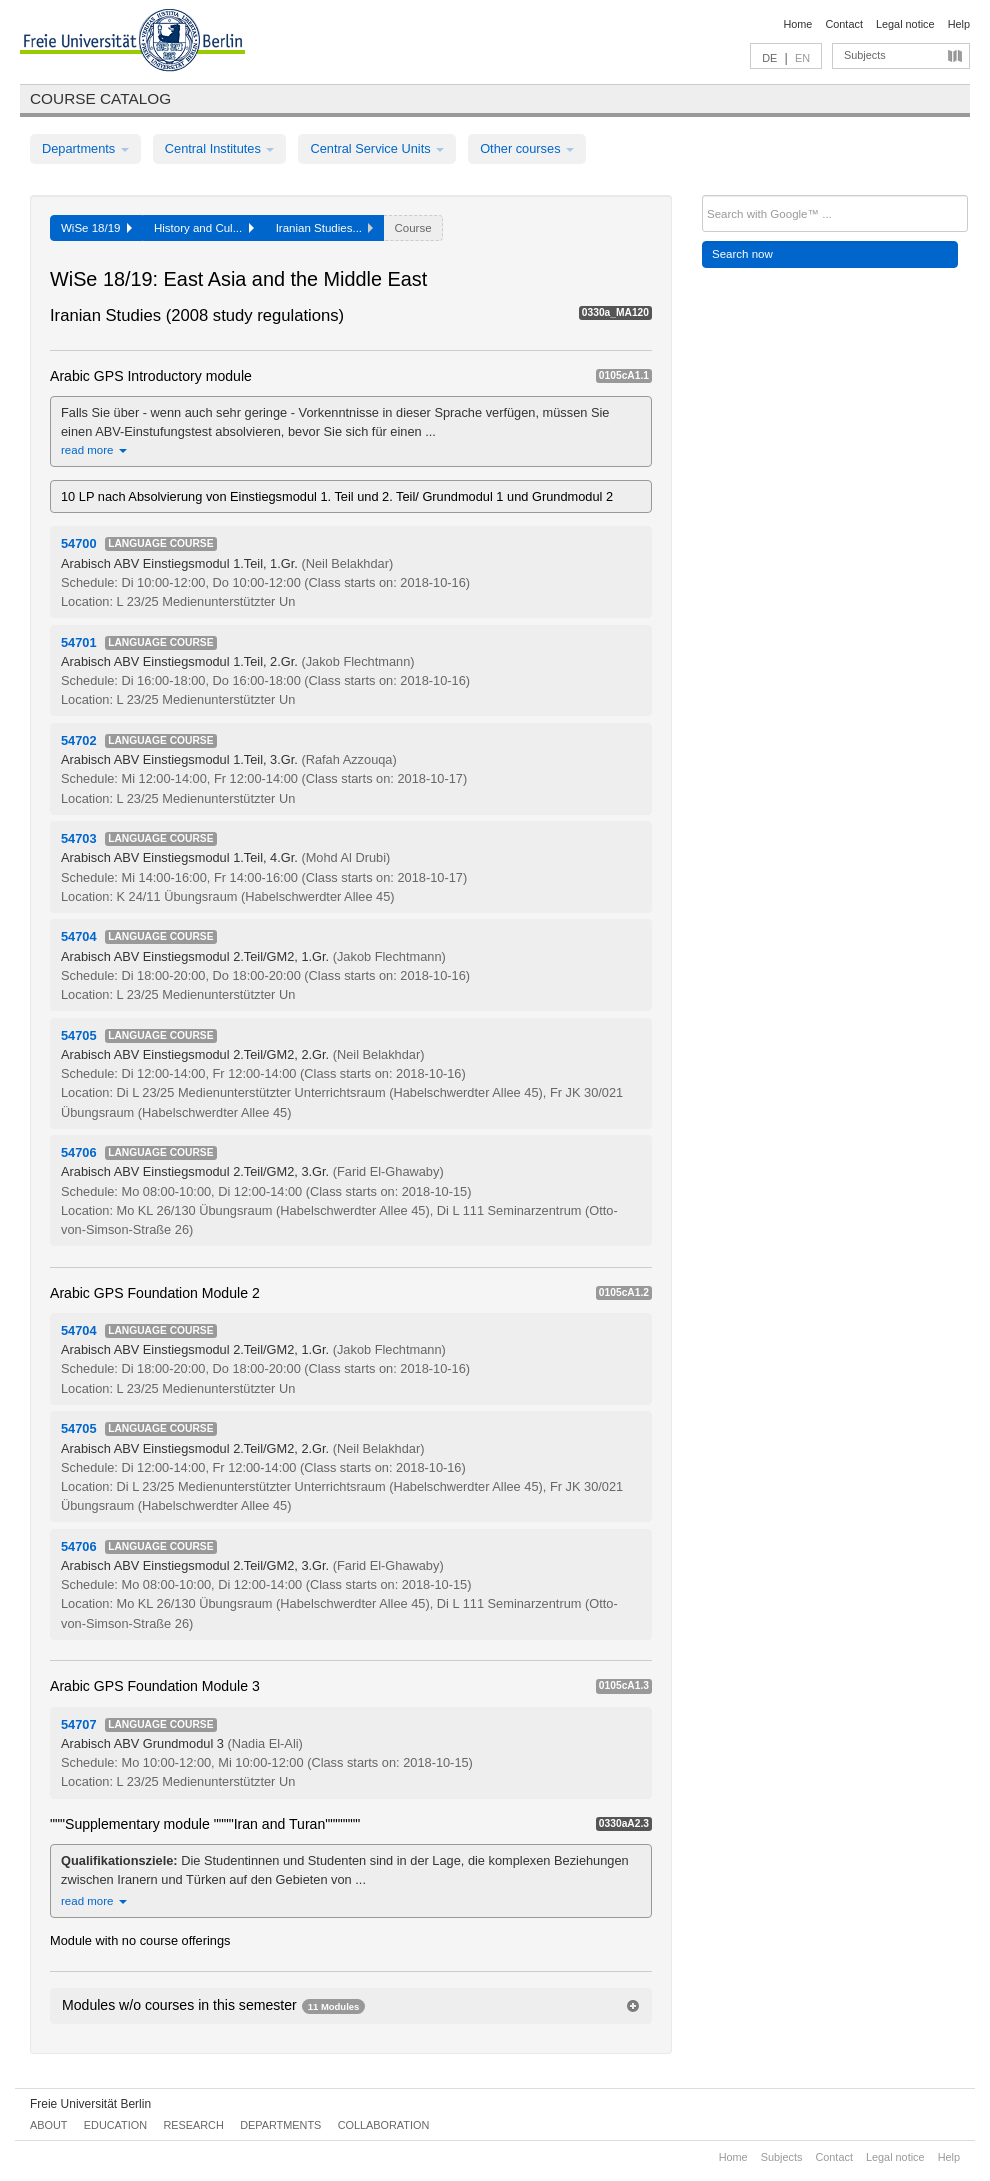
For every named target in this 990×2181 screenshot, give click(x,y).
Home (797, 24)
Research (193, 2125)
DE (769, 58)
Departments (85, 148)
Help (959, 24)
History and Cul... (204, 228)
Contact (843, 24)
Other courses (527, 148)
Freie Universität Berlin (90, 2104)
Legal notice (905, 24)
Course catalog (100, 98)
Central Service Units (377, 148)
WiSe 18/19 (96, 228)
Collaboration (384, 2125)
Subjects (865, 55)
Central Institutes (220, 148)
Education (115, 2125)
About (48, 2125)
